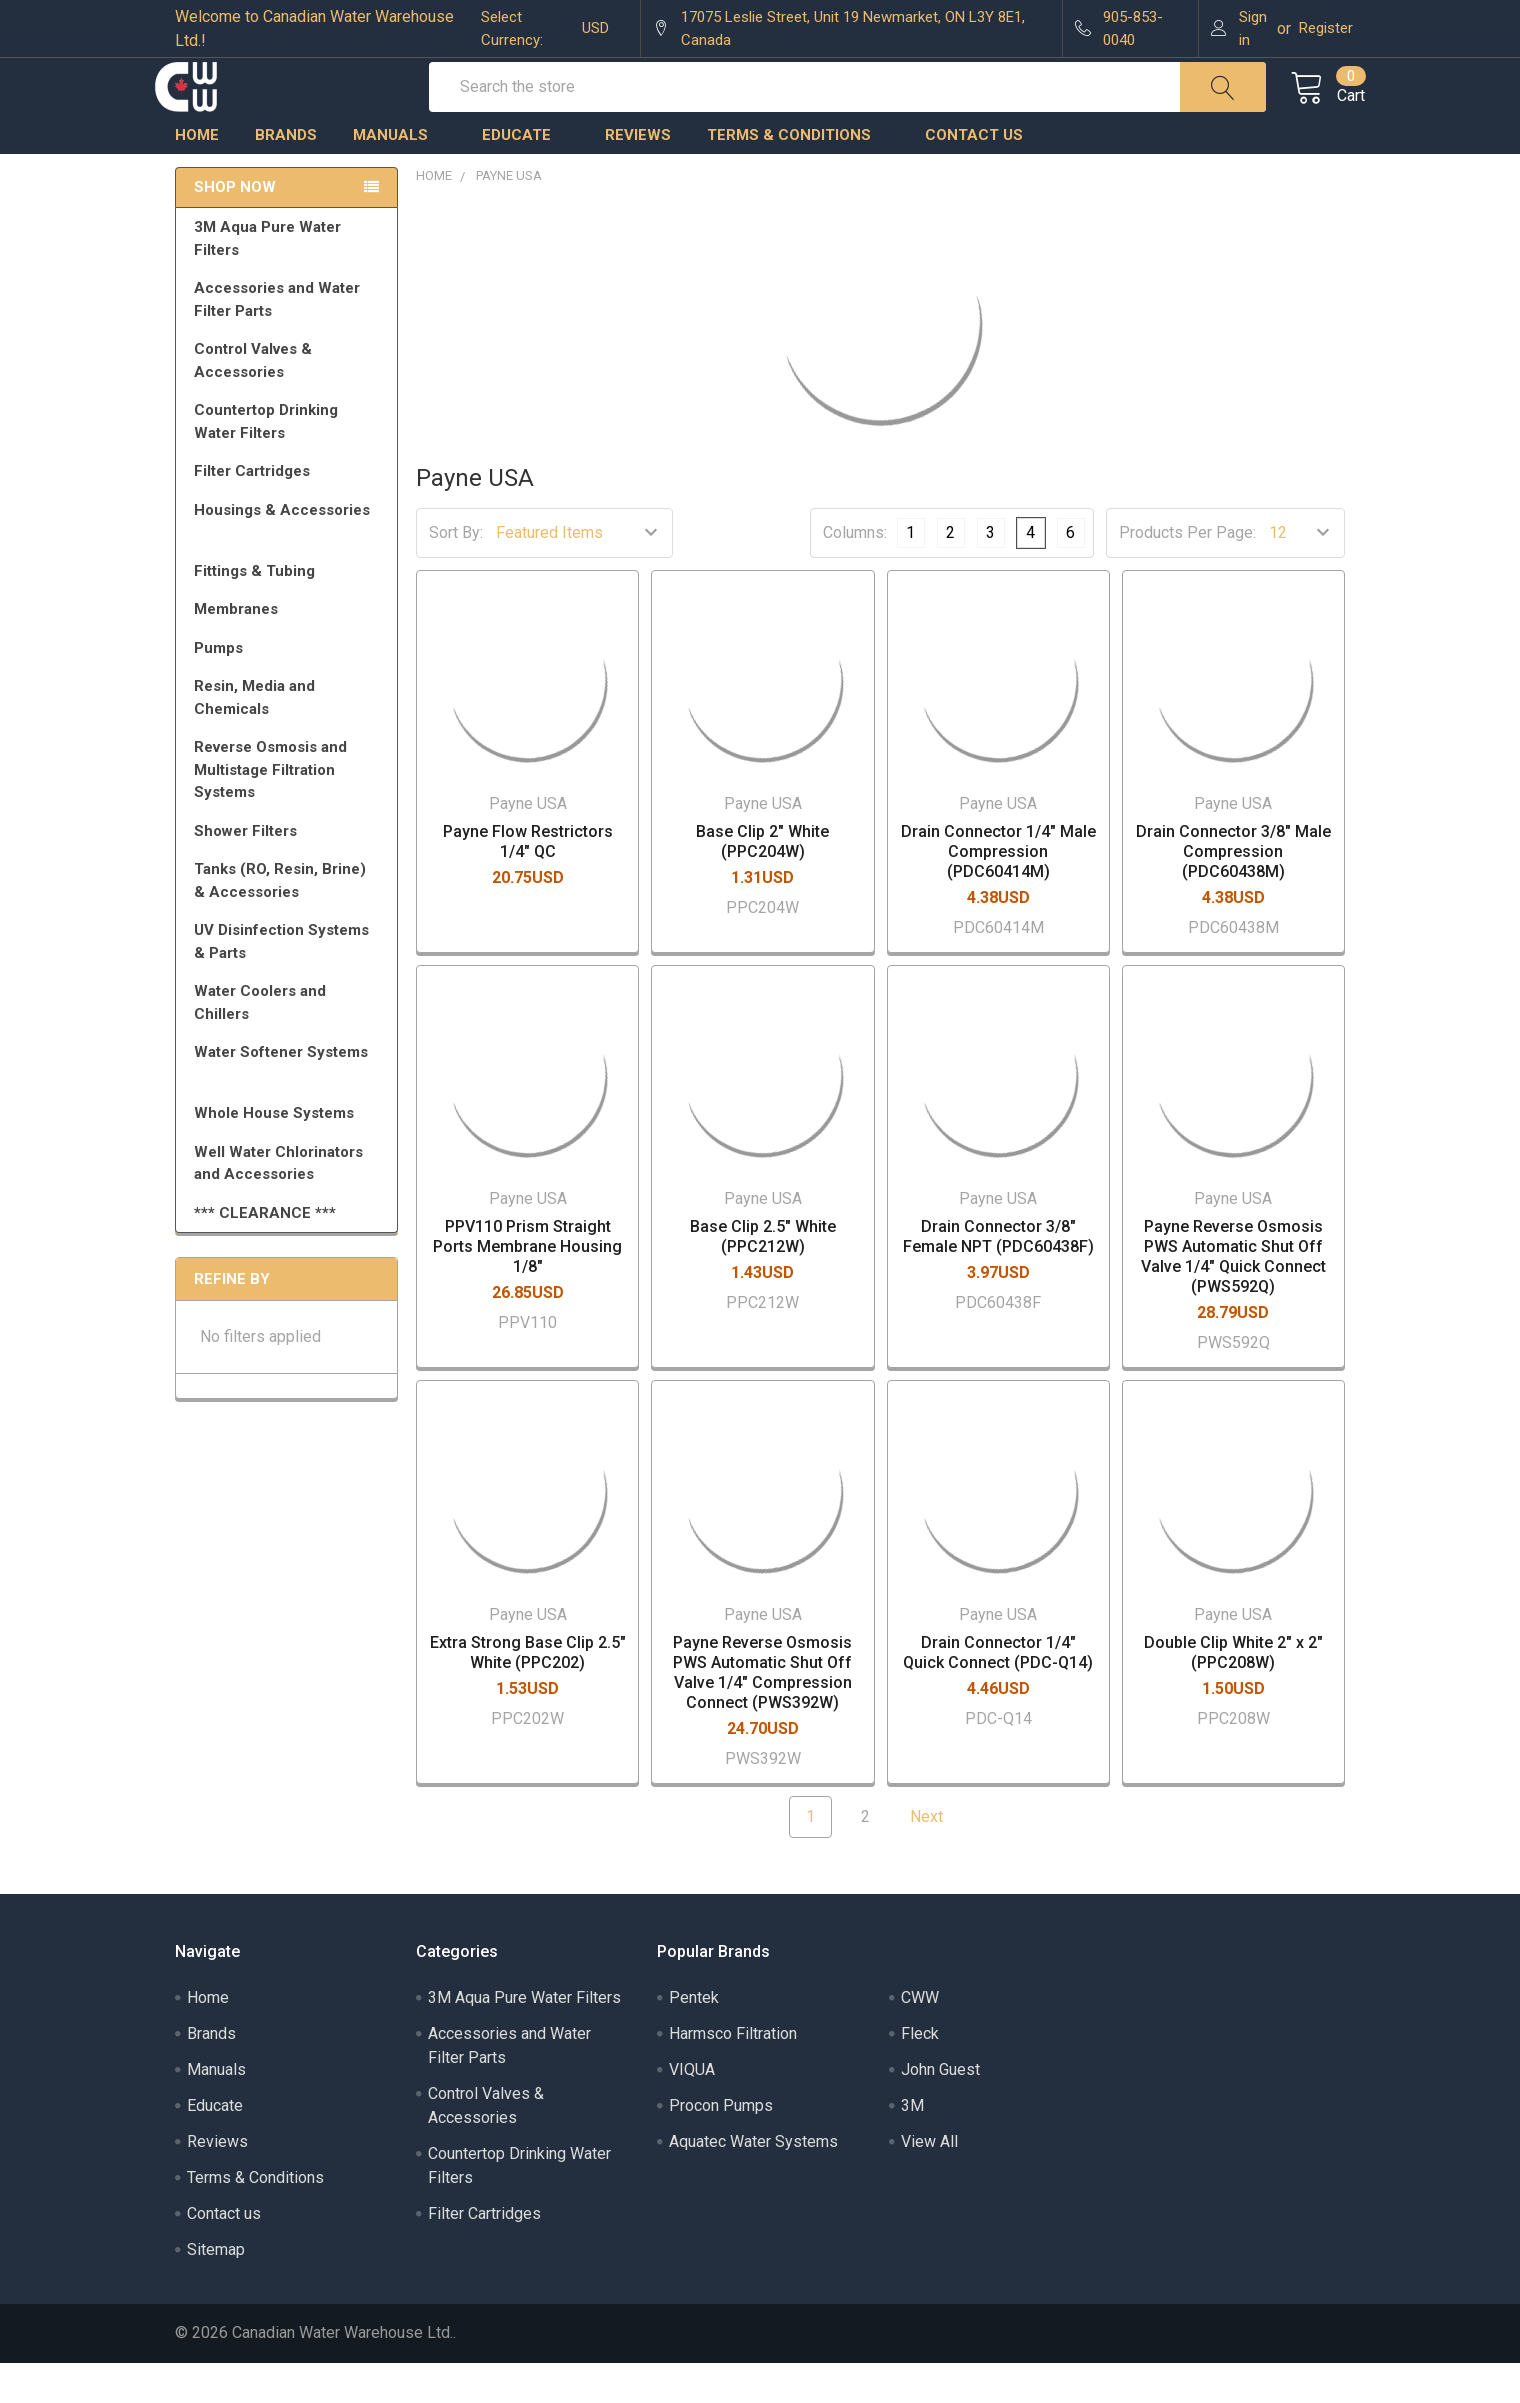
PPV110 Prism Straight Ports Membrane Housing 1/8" (527, 1287)
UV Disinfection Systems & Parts (290, 981)
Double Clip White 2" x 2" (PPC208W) (1233, 1692)
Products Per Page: (1187, 573)
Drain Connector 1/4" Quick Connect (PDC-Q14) (998, 1692)
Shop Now (235, 228)
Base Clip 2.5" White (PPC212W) (763, 1277)
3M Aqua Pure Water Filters (290, 278)
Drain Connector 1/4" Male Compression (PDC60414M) (998, 892)
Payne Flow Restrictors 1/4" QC (528, 882)
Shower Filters (290, 871)
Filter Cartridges (290, 511)
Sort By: (456, 573)
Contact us (974, 175)
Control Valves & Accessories (290, 400)
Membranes (290, 649)
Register (1326, 28)
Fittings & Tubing (290, 611)
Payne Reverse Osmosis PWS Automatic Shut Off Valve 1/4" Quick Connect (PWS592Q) (1233, 1297)
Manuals (399, 175)
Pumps (290, 688)
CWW (920, 2037)
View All (929, 2181)
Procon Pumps (721, 2145)
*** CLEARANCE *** (265, 1253)
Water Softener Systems (290, 1101)
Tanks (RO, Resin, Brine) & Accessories (290, 920)
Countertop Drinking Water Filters (266, 461)
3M (912, 2145)
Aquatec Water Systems (753, 2181)
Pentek (694, 2037)
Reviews (638, 175)
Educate (525, 175)
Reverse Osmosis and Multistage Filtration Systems (290, 809)
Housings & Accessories (290, 559)
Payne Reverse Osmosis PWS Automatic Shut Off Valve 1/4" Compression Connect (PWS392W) (762, 1712)
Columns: (855, 572)
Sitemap (216, 2289)
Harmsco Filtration (733, 2073)
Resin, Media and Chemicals (290, 737)
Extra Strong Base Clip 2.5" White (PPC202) (528, 1692)
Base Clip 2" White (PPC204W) (762, 882)
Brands (286, 175)
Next (938, 1857)
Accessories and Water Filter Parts (290, 339)
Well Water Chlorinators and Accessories (278, 1203)
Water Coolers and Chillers (290, 1042)
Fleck (920, 2073)
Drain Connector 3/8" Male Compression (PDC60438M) (1233, 892)
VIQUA (692, 2109)
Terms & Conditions (798, 175)
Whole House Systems (290, 1153)
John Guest (940, 2109)
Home (197, 175)
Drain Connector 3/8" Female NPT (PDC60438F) (998, 1277)
